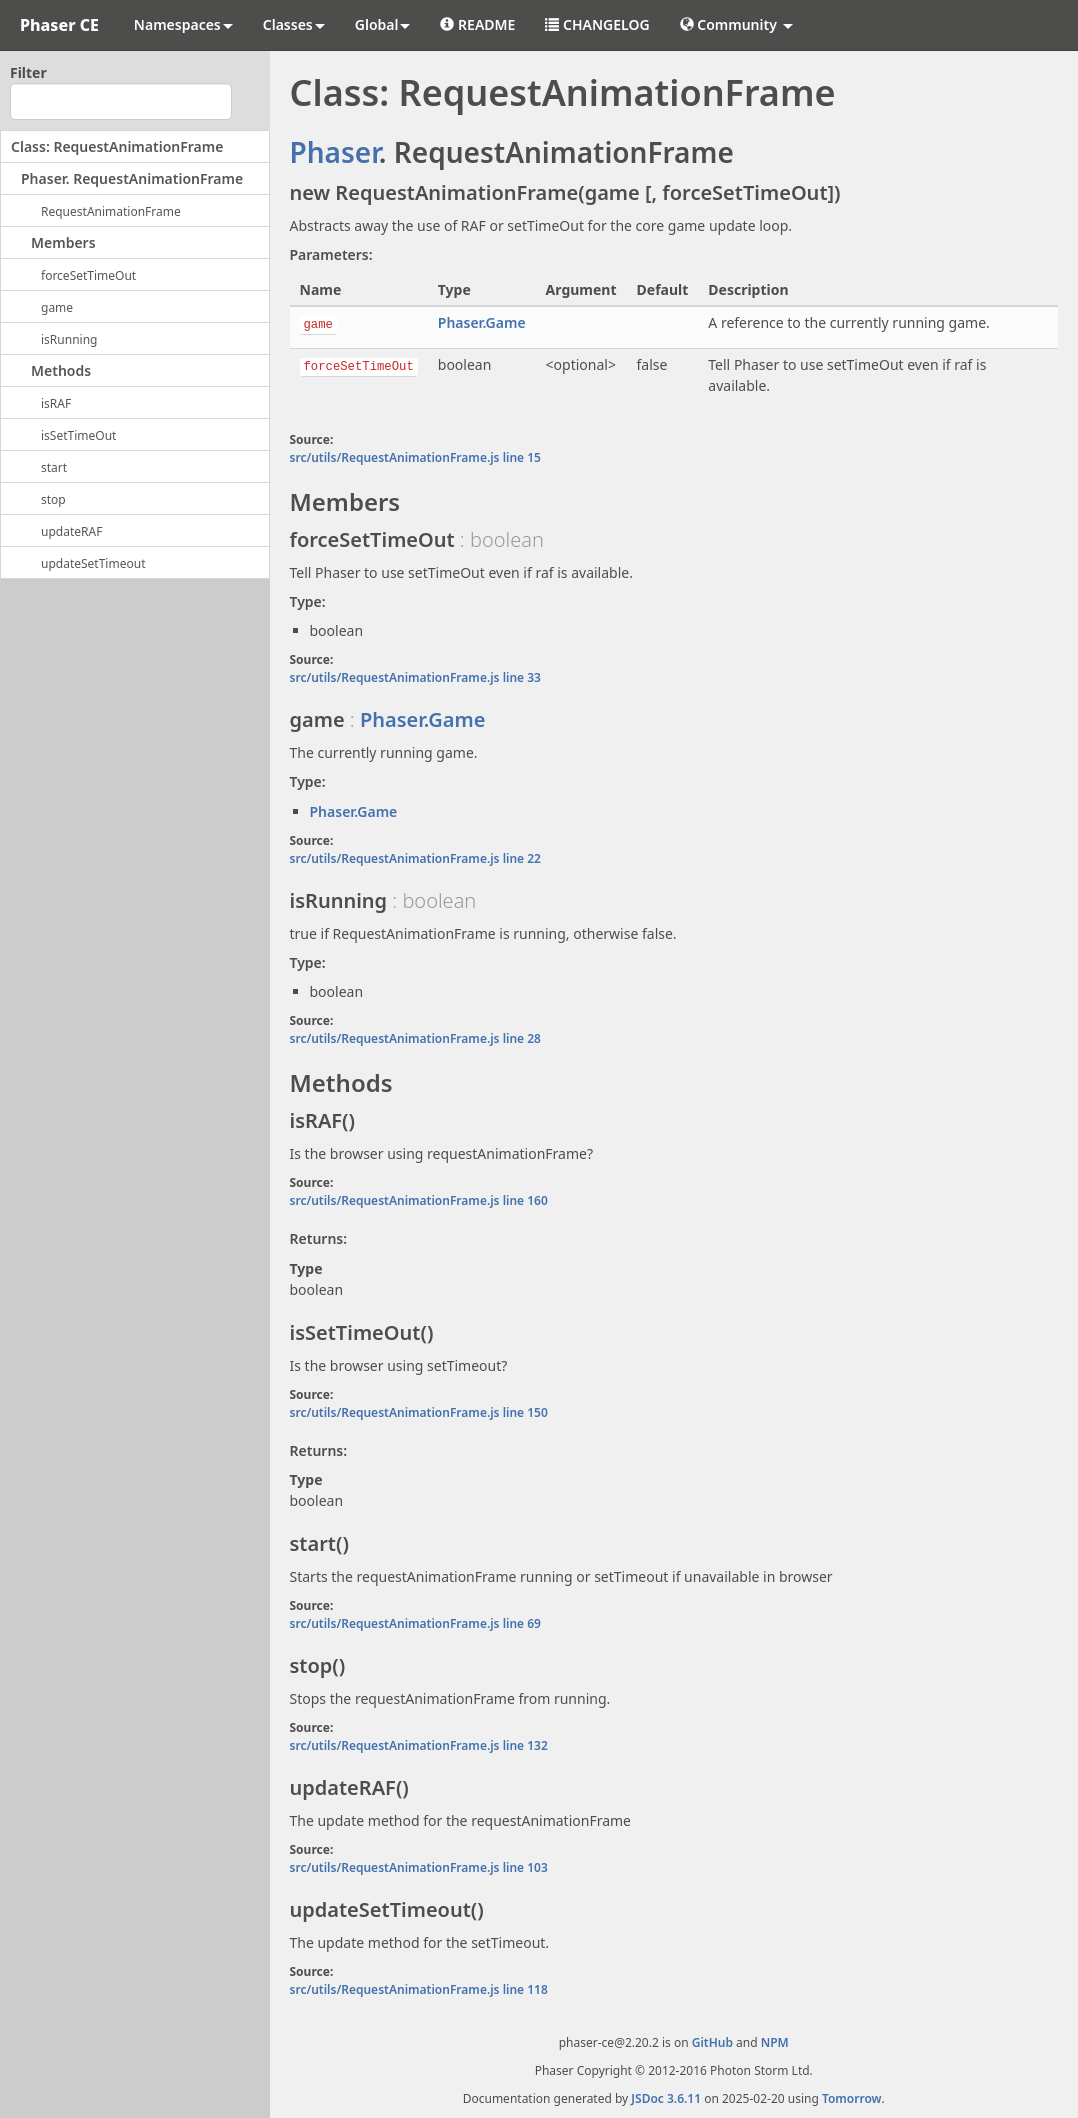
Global (383, 24)
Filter (28, 72)
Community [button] (736, 24)
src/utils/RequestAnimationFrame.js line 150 (419, 1412)
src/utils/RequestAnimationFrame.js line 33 (415, 677)
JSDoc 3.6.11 (666, 2098)
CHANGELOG (597, 24)
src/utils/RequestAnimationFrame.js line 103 (419, 1867)
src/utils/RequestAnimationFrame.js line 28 (415, 1038)
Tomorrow (852, 2098)
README (477, 24)
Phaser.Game (482, 322)
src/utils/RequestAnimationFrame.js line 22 (415, 858)
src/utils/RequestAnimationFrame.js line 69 (415, 1623)
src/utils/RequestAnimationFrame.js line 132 (419, 1745)
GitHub (712, 2042)
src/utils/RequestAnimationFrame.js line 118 (419, 1989)
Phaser (334, 152)
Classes (294, 24)
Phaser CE (59, 25)
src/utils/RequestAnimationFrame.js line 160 (419, 1200)
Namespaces (183, 24)
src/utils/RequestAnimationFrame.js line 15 (415, 457)
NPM (775, 2042)
